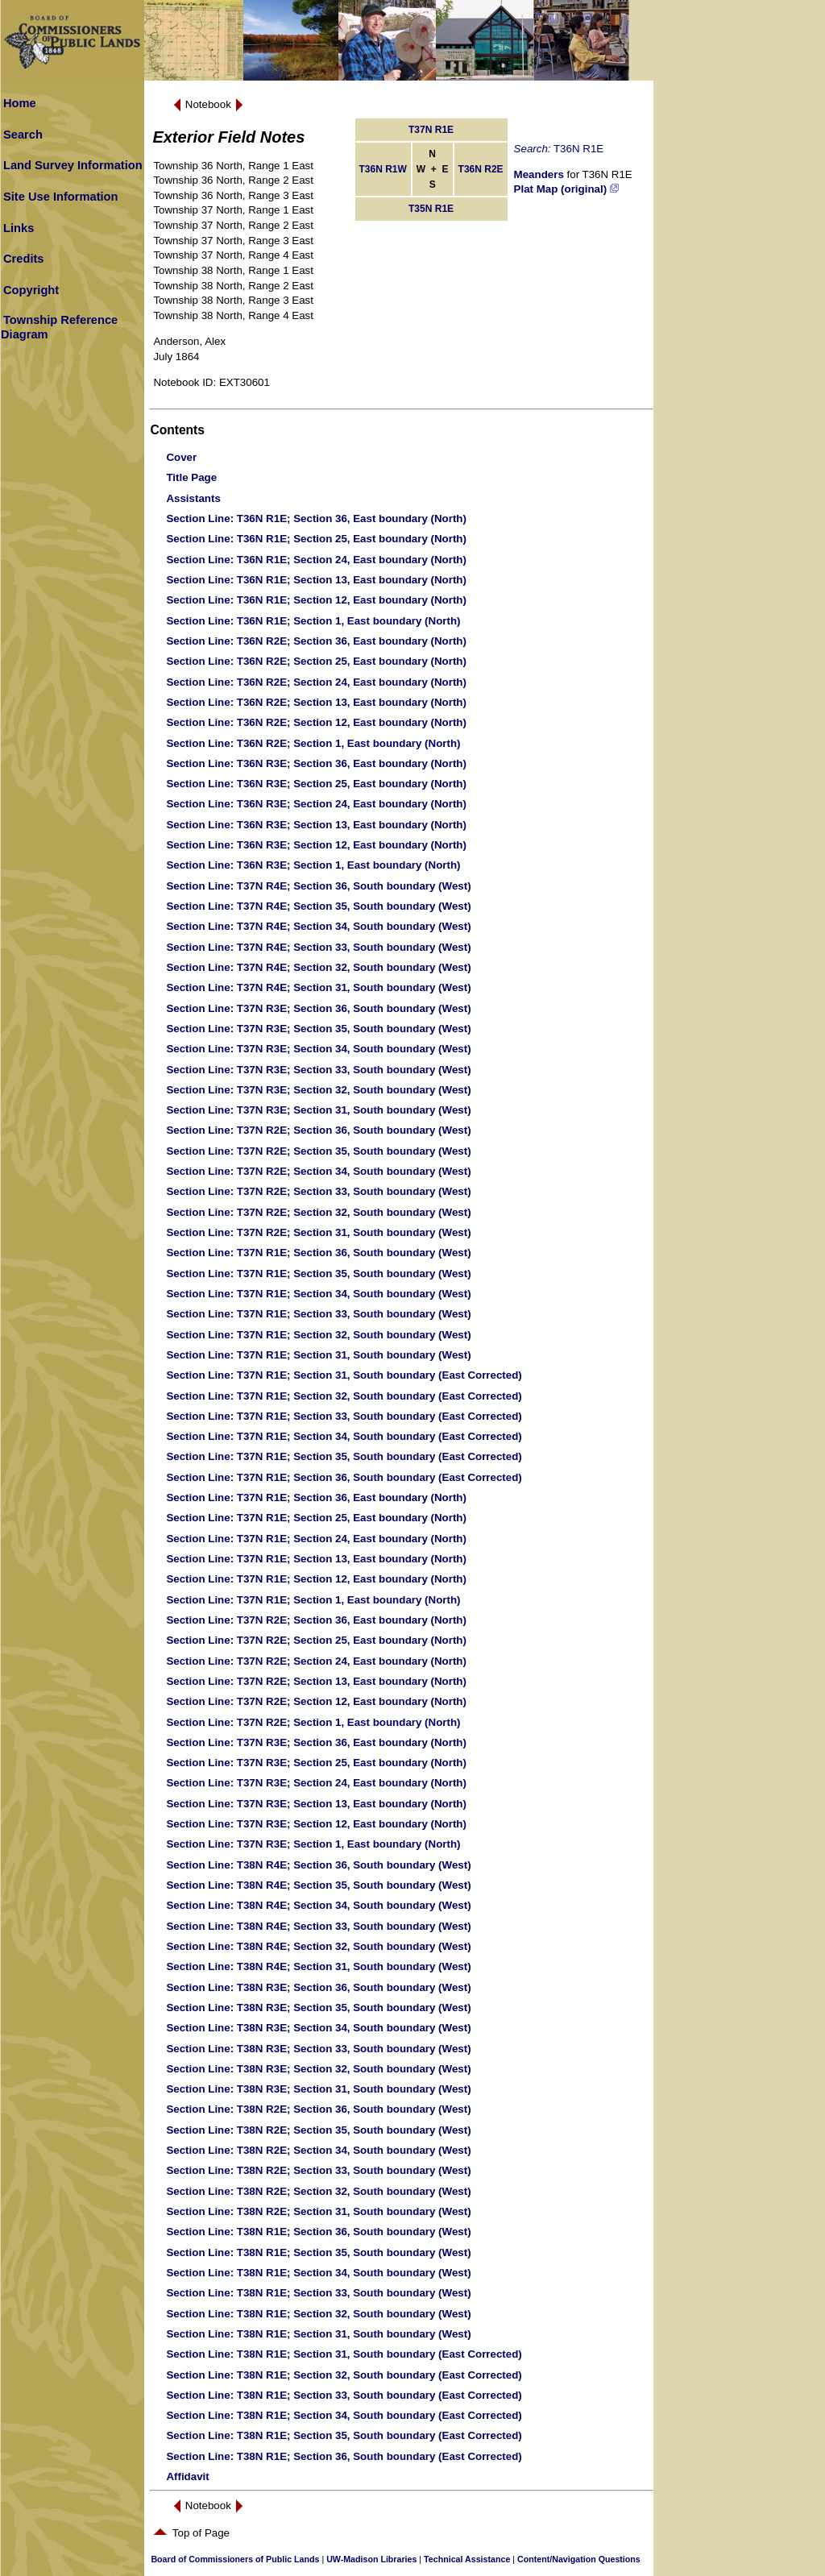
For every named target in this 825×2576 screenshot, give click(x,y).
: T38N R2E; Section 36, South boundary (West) (318, 2109)
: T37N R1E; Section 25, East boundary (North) (316, 1518)
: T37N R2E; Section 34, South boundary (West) (318, 1171)
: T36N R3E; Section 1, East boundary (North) (313, 865)
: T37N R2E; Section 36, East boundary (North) (316, 1620)
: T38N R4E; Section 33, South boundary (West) (318, 1926)
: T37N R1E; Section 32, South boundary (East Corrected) (343, 1396)
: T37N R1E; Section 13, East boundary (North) (316, 1559)
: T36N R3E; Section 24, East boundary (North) (316, 804)
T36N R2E (481, 169)
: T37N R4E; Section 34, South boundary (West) (318, 926)
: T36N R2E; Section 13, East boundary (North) (316, 702)
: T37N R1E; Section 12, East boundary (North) (316, 1579)
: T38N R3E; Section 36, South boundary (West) (318, 1987)
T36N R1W (383, 169)
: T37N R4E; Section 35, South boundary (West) (318, 906)
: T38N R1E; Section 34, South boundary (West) (318, 2273)
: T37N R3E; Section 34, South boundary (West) (318, 1049)
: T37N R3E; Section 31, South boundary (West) (318, 1110)
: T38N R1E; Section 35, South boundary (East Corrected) (343, 2435)
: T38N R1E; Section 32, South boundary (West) (318, 2314)
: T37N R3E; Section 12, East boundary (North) (316, 1824)
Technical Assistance (467, 2559)
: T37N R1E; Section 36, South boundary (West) (318, 1253)
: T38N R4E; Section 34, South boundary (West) (318, 1905)
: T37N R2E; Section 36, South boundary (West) (318, 1130)
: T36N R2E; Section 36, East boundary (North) (316, 641)
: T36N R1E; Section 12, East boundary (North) (316, 600)
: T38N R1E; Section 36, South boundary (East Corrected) (343, 2456)
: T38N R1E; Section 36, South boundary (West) (318, 2231)
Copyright (31, 290)
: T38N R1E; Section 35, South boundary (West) (318, 2252)
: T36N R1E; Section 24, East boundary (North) (316, 560)
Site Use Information (60, 196)
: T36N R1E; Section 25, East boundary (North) (316, 539)
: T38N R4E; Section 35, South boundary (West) (318, 1885)
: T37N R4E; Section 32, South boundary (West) (318, 967)
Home (19, 103)
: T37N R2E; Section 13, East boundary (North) (316, 1681)
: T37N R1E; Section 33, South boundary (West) (318, 1314)
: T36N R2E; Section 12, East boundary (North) (316, 722)
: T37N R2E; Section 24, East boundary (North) (316, 1661)
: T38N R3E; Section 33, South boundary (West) (318, 2049)
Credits (23, 258)
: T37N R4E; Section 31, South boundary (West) (318, 987)
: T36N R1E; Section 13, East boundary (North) (316, 580)
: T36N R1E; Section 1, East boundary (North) (313, 621)
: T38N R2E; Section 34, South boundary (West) (318, 2150)
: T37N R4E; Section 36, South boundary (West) (318, 886)
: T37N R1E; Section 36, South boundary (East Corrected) (343, 1477)
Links (18, 228)
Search (23, 134)
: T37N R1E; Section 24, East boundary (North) (316, 1539)
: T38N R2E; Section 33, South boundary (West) (318, 2170)
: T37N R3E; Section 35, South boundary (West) (318, 1029)
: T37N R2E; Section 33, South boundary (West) (318, 1191)
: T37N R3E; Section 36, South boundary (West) (318, 1008)
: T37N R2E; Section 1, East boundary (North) (313, 1722)
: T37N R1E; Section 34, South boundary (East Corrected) (343, 1436)
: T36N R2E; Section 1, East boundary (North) (313, 743)
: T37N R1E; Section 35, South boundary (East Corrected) (343, 1456)
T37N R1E (431, 129)
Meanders (539, 174)
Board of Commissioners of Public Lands (235, 2559)
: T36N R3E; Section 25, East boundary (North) (316, 784)
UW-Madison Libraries (371, 2559)
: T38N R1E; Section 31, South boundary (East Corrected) (343, 2354)
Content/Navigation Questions (579, 2559)
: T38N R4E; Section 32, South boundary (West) (318, 1946)
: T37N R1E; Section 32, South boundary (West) (318, 1335)
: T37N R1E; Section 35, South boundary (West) (318, 1273)
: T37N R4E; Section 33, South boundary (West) (318, 947)
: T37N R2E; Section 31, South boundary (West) (318, 1232)
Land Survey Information (73, 165)
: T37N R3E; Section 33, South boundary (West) (318, 1070)
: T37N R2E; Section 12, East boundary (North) (316, 1701)
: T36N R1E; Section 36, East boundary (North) (316, 518)
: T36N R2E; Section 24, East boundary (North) (316, 682)
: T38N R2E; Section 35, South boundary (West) (318, 2130)
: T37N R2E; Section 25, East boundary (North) (316, 1640)
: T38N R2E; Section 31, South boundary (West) (318, 2211)
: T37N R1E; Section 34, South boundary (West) (318, 1294)
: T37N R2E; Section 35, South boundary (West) (318, 1151)
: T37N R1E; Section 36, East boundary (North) (316, 1497)
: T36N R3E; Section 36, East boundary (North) (316, 763)
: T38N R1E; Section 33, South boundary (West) (318, 2293)
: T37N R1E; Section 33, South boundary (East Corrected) (343, 1416)
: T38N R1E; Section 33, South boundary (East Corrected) (343, 2395)
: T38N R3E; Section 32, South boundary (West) (318, 2069)
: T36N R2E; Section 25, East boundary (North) (316, 661)
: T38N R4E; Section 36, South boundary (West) (318, 1865)
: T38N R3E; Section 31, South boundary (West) (318, 2089)
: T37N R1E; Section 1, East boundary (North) (313, 1600)
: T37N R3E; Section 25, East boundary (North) (316, 1763)
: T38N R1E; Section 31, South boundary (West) (318, 2334)
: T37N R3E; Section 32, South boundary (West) (318, 1090)
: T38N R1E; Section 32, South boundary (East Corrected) (343, 2375)
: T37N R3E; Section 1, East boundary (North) (313, 1844)
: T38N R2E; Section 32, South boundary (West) (318, 2191)
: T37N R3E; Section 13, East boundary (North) (316, 1804)
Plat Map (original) (566, 189)
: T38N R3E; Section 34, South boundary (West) (318, 2028)
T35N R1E (431, 208)
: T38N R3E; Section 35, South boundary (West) (318, 2007)
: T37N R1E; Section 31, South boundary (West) (318, 1355)
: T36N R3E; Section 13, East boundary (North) (316, 825)
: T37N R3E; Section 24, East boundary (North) (316, 1783)
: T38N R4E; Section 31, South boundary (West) (318, 1966)
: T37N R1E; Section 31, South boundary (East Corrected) (343, 1375)
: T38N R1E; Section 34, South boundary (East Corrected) (343, 2415)
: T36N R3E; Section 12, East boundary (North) (316, 845)
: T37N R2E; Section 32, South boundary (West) (318, 1212)
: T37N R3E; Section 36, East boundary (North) (316, 1742)
